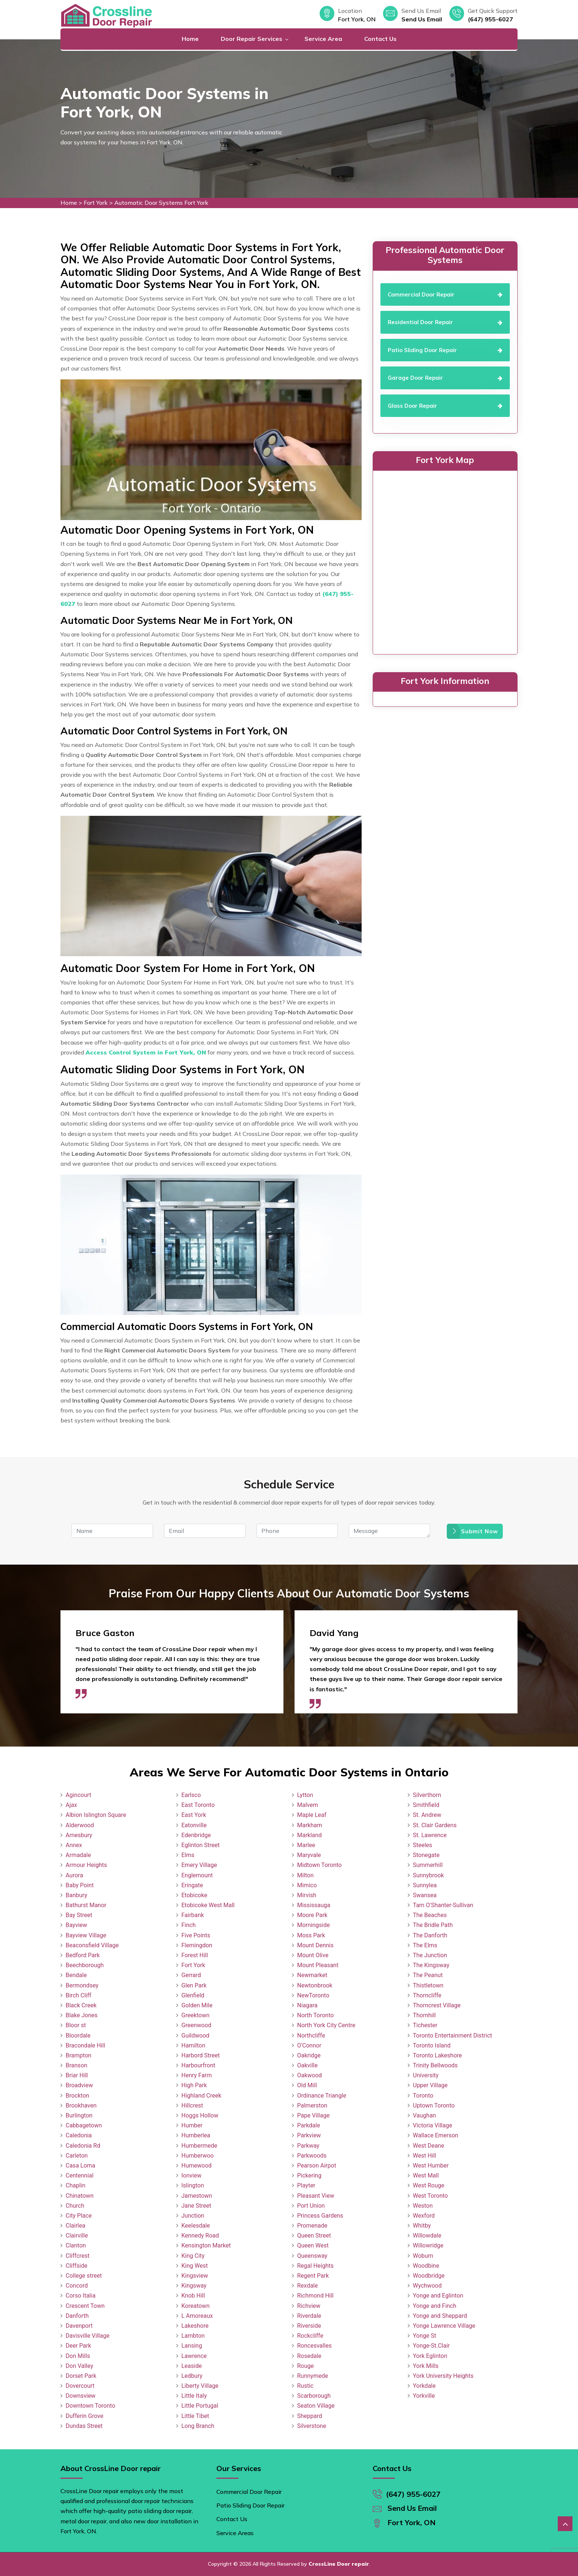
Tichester (425, 2025)
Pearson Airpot (316, 2165)
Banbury (76, 1895)
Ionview (191, 2175)
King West (194, 2265)
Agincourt (78, 1794)
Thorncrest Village (436, 2005)
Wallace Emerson (435, 2135)
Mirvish (306, 1895)
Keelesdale (195, 2225)
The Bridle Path (433, 1925)
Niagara (307, 2005)
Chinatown (80, 2195)
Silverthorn (427, 1794)
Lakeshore (195, 2325)
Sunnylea (425, 1885)
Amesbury (79, 1835)
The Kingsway (431, 1965)
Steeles (422, 1845)
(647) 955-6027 (490, 19)
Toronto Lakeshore (437, 2055)
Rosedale (309, 2355)
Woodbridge (429, 2275)
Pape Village (313, 2115)
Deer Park (78, 2345)
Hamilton (193, 2045)
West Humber (431, 2165)
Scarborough (314, 2395)
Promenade (312, 2225)
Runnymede (312, 2375)
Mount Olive (312, 1955)
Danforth (77, 2315)
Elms (187, 1855)
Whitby (422, 2225)
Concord (77, 2285)
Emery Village (199, 1864)
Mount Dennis (315, 1945)
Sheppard (309, 2415)
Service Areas (235, 2533)
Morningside (313, 1925)
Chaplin (76, 2185)
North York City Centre (326, 2025)
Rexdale (307, 2285)
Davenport (79, 2325)
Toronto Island (431, 2045)
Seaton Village (316, 2405)
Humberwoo (197, 2155)
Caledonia (79, 2135)
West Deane (428, 2145)
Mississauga (313, 1905)
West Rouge (428, 2185)
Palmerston (312, 2105)
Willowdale (427, 2235)
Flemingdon (196, 1945)
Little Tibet (195, 2415)
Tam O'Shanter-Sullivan (443, 1905)
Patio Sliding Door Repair (250, 2505)
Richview (308, 2305)
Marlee (306, 1845)
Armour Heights (86, 1864)
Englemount (197, 1875)
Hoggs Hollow (199, 2115)
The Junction (430, 1955)
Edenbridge (196, 1835)
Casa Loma (80, 2165)
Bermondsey (82, 1985)
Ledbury (191, 2375)
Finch (188, 1925)
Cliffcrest (78, 2255)
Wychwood (427, 2285)
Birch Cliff (78, 1995)
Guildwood (195, 2035)
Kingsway (193, 2285)
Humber (191, 2125)
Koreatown (195, 2305)
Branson (76, 2065)
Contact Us (380, 38)
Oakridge (309, 2055)
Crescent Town (85, 2305)
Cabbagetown (84, 2125)
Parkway (308, 2145)
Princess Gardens (320, 2215)
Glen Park (193, 1985)
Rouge (305, 2365)
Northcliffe (311, 2035)
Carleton (77, 2155)
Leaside (191, 2365)
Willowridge (428, 2245)
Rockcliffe (310, 2335)
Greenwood (196, 2025)
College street (84, 2275)
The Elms (425, 1945)
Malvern (307, 1804)
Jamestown (196, 2195)
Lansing (191, 2345)
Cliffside (76, 2265)
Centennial (80, 2175)
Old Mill (307, 2085)
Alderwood (80, 1825)
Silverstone (311, 2425)
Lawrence (194, 2355)
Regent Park (313, 2275)
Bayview (76, 1925)
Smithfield (426, 1804)
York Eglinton (430, 2355)
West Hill (424, 2155)
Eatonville (194, 1825)
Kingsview (194, 2275)
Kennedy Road (200, 2235)
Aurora (74, 1875)
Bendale (76, 1975)
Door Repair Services (251, 38)
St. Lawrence (430, 1835)
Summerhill (428, 1864)
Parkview (309, 2135)
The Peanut (428, 1975)
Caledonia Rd (83, 2145)
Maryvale (309, 1855)
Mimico (307, 1885)
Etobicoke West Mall (207, 1905)
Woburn (423, 2255)
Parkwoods (312, 2155)
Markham (309, 1825)
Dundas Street (84, 2425)
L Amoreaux (197, 2315)
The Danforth (430, 1935)
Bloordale (78, 2035)
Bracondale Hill (85, 2045)
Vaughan (424, 2115)
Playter (306, 2185)
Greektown (195, 2015)
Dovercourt (80, 2385)
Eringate (192, 1885)
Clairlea (75, 2225)
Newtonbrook (314, 1985)
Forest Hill (194, 1955)
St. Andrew (427, 1814)
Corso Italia (80, 2295)
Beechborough (85, 1965)
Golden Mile (196, 2005)
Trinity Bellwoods (435, 2065)
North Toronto (315, 2015)
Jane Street (196, 2205)
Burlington (79, 2115)
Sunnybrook (428, 1875)
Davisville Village (87, 2335)
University (426, 2075)
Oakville (307, 2065)
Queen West (313, 2245)
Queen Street (314, 2235)
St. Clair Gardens (435, 1825)
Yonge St (424, 2335)
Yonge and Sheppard (440, 2315)
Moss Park (311, 1935)
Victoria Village (432, 2125)
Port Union (311, 2205)
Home (190, 38)
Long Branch (197, 2425)
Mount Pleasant (317, 1965)
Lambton (193, 2335)
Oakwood (309, 2075)
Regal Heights (315, 2265)
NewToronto (313, 1995)
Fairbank (192, 1915)
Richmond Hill (315, 2295)
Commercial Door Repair (249, 2491)
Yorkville (424, 2395)
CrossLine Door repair (339, 2564)
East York (193, 1814)
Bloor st (76, 2025)
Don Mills (78, 2355)
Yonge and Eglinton (438, 2295)
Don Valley (79, 2365)
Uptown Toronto (434, 2105)
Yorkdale (424, 2385)
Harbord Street (200, 2055)
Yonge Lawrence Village (444, 2325)
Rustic (305, 2385)
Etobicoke (194, 1895)
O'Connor (309, 2045)
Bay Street (79, 1915)
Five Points (195, 1935)
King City (193, 2255)
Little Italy (194, 2395)
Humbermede (199, 2145)
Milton (305, 1875)
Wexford (424, 2215)
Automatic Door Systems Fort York (161, 202)
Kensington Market (206, 2245)
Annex (74, 1845)
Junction (192, 2215)
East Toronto (198, 1804)
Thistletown (428, 1985)
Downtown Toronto (90, 2405)
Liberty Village (200, 2385)
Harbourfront (198, 2065)
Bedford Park (83, 1955)
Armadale (78, 1855)
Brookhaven (81, 2105)
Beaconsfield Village (92, 1945)
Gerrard (191, 1975)
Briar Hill (77, 2075)
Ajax (71, 1804)
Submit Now (475, 1531)
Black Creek (81, 2005)
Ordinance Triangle (321, 2095)
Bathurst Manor (86, 1905)
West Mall (426, 2175)
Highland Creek (201, 2095)
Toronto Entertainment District (452, 2035)
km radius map (445, 561)
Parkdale (308, 2125)
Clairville (77, 2235)
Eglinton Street (200, 1845)
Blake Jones (82, 2015)
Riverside (309, 2325)
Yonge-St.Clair (431, 2345)
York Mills (426, 2365)
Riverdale (309, 2315)
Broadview (79, 2085)
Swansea (425, 1895)
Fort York (96, 202)
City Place (79, 2215)
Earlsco (191, 1794)
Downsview (80, 2395)
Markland (309, 1835)
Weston (423, 2205)
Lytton (305, 1794)
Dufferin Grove (84, 2415)
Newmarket (312, 1975)
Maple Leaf (311, 1814)
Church (75, 2205)
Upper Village (430, 2085)
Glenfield (192, 1995)
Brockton (77, 2095)
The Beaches (430, 1915)
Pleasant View (315, 2195)
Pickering (309, 2175)
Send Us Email (421, 19)
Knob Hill (193, 2295)
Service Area (323, 38)
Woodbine (426, 2265)
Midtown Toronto (319, 1864)
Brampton (78, 2055)
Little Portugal (199, 2405)
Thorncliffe (427, 1995)
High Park (194, 2085)
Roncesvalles (314, 2345)
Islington (192, 2185)
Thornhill (424, 2015)
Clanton (76, 2245)
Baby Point (80, 1885)
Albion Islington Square (96, 1814)
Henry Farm (196, 2075)
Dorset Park (81, 2375)
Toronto (423, 2095)
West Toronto (430, 2195)
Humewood (196, 2165)
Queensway (312, 2255)
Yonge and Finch (434, 2305)
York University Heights (443, 2375)
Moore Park (312, 1915)
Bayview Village (86, 1935)
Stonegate (426, 1855)
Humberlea (195, 2135)
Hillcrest (192, 2105)
